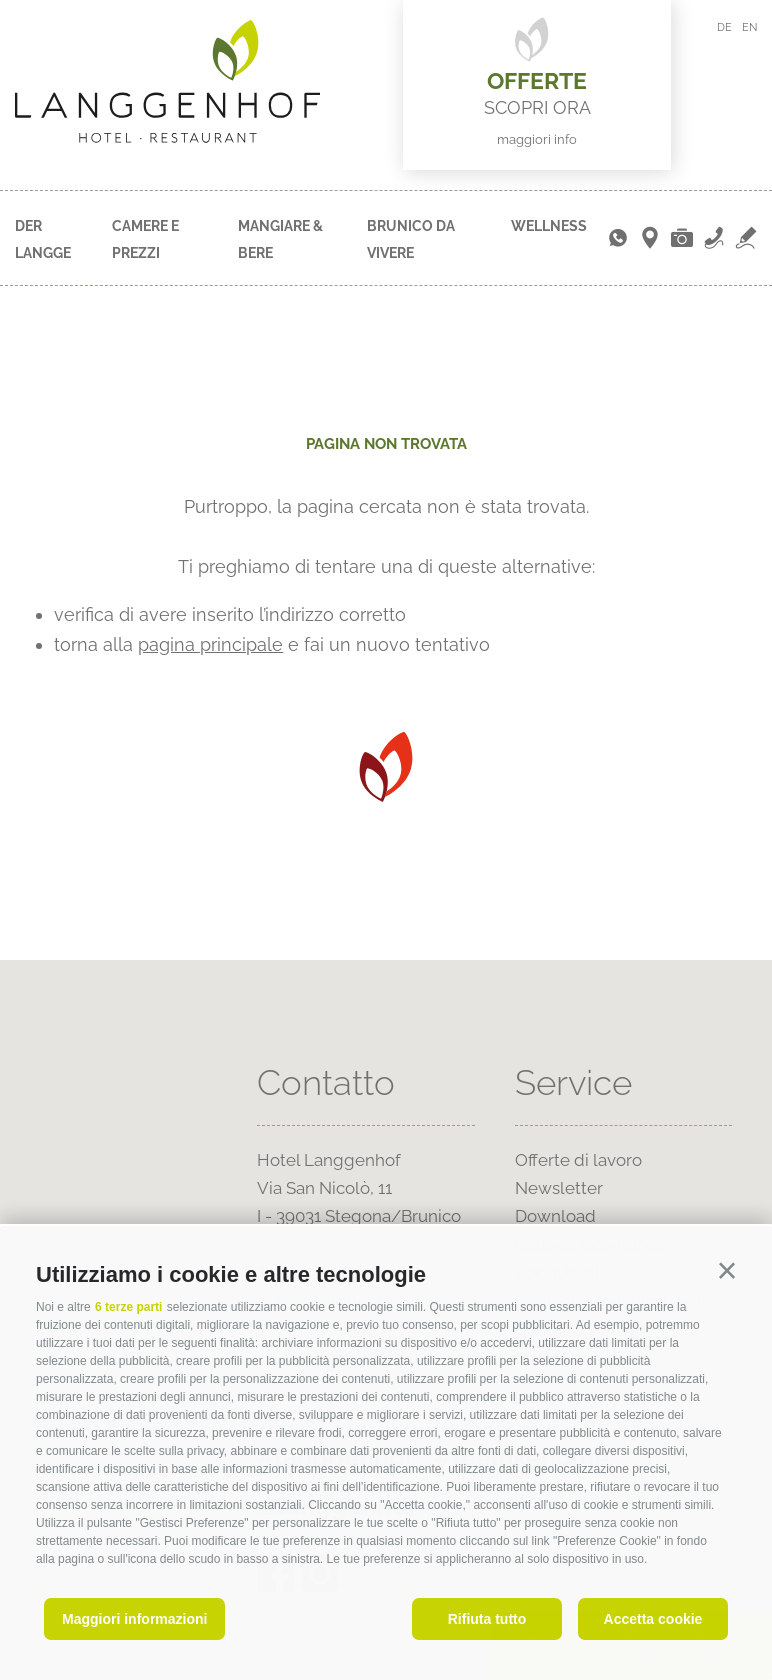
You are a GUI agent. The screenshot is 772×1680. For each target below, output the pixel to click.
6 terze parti (128, 1307)
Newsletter (559, 1188)
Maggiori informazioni (134, 1619)
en (749, 27)
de (724, 27)
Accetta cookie (653, 1619)
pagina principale (210, 644)
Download (555, 1216)
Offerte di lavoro (578, 1160)
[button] (727, 1271)
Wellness (549, 226)
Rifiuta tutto (487, 1619)
